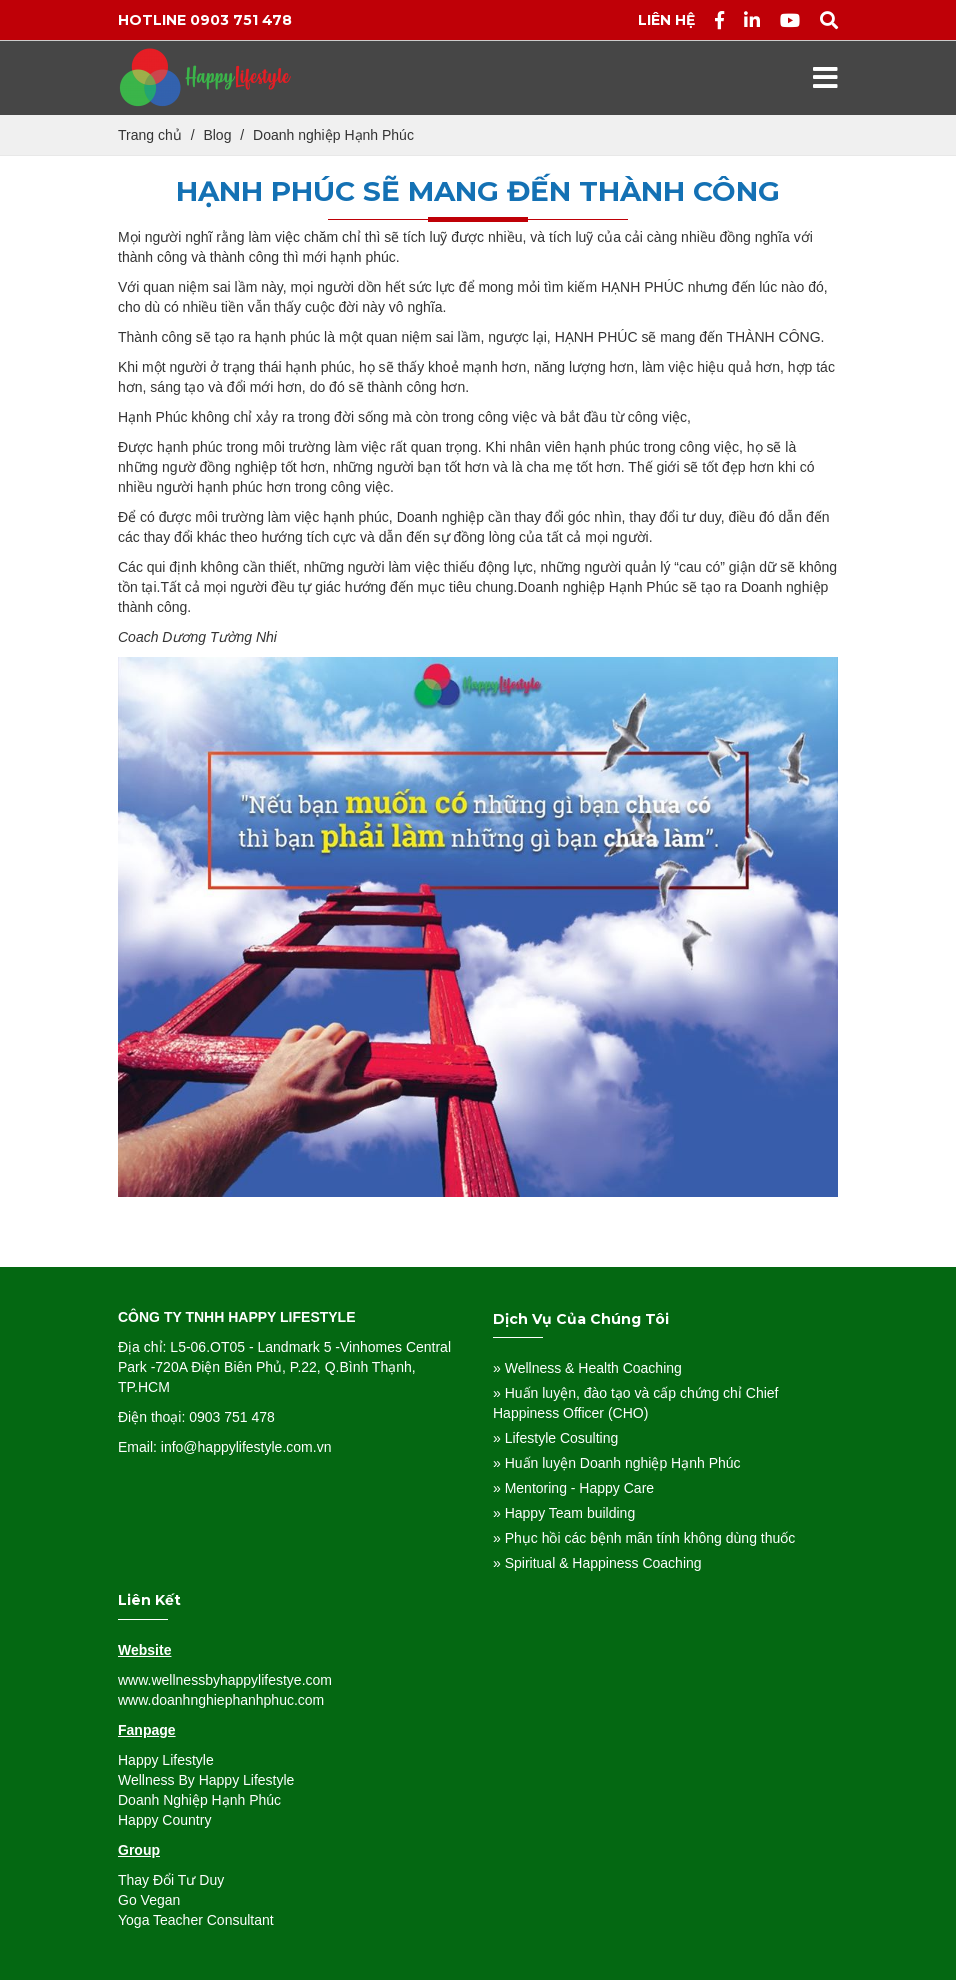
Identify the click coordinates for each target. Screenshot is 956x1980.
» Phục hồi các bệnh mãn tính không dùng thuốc (644, 1538)
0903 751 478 (241, 20)
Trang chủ (150, 135)
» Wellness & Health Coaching (587, 1368)
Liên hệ (666, 20)
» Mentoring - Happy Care (573, 1488)
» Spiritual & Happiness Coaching (597, 1563)
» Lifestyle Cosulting (555, 1438)
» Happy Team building (564, 1513)
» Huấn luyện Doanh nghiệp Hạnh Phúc (617, 1463)
